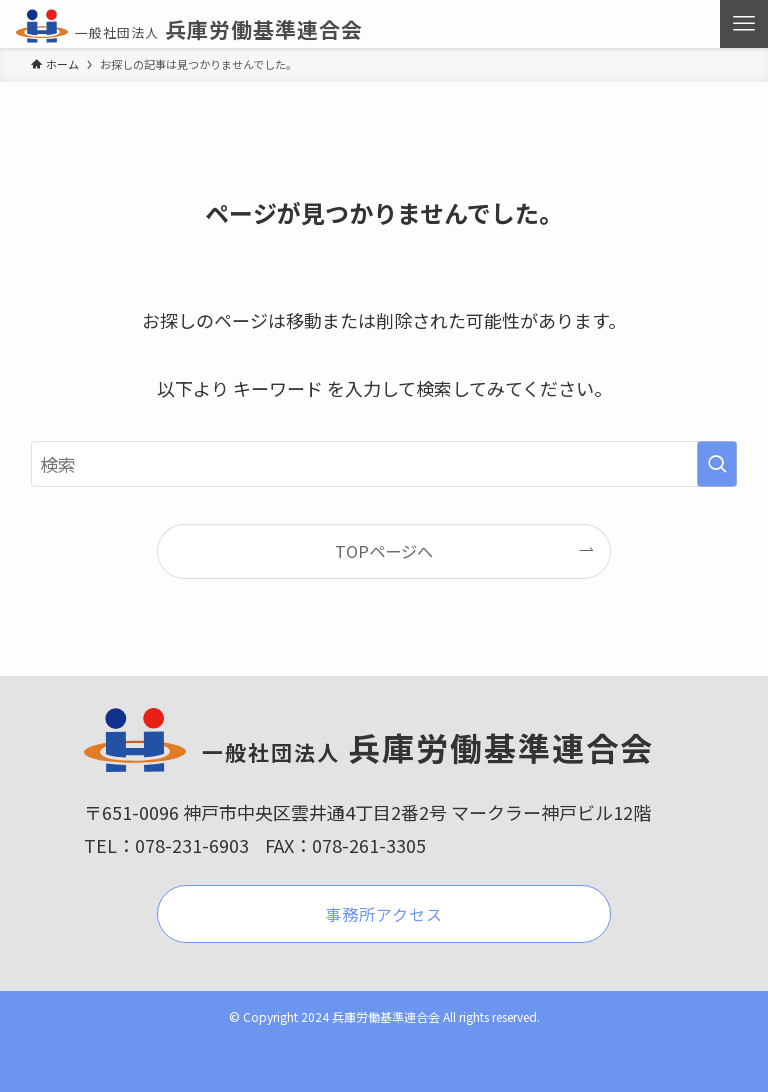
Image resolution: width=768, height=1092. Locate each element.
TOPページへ (384, 551)
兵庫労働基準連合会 (188, 29)
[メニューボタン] (744, 24)
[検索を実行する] (717, 464)
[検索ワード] (384, 464)
